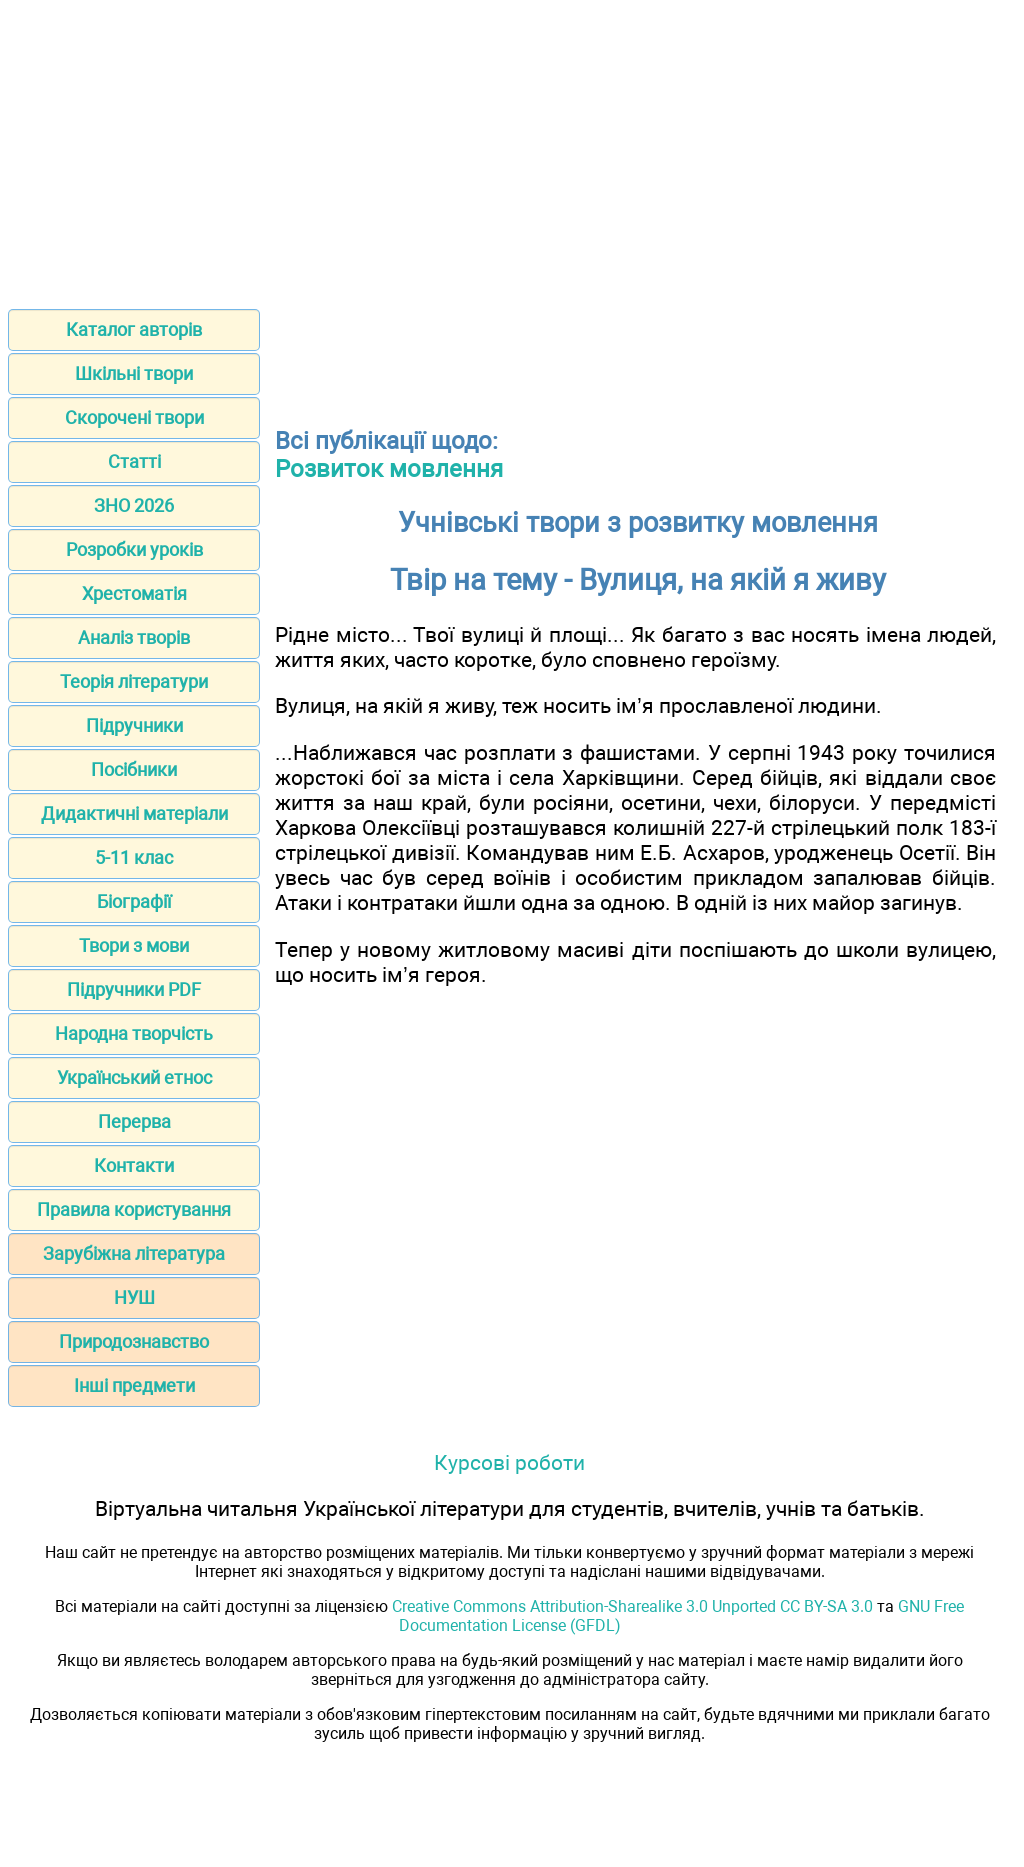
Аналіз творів (134, 637)
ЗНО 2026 (134, 505)
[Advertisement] (512, 148)
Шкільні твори (134, 373)
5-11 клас (134, 857)
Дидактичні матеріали (134, 813)
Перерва (134, 1121)
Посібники (134, 769)
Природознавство (134, 1341)
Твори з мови (134, 945)
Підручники (134, 725)
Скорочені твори (134, 417)
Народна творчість (134, 1033)
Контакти (134, 1165)
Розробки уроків (134, 549)
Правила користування (134, 1209)
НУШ (134, 1297)
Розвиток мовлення (389, 469)
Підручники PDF (134, 989)
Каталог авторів (134, 329)
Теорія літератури (134, 681)
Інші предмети (134, 1385)
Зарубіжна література (134, 1253)
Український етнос (134, 1077)
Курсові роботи (509, 1462)
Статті (134, 461)
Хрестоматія (134, 593)
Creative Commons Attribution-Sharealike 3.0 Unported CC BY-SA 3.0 (632, 1606)
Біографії (134, 901)
